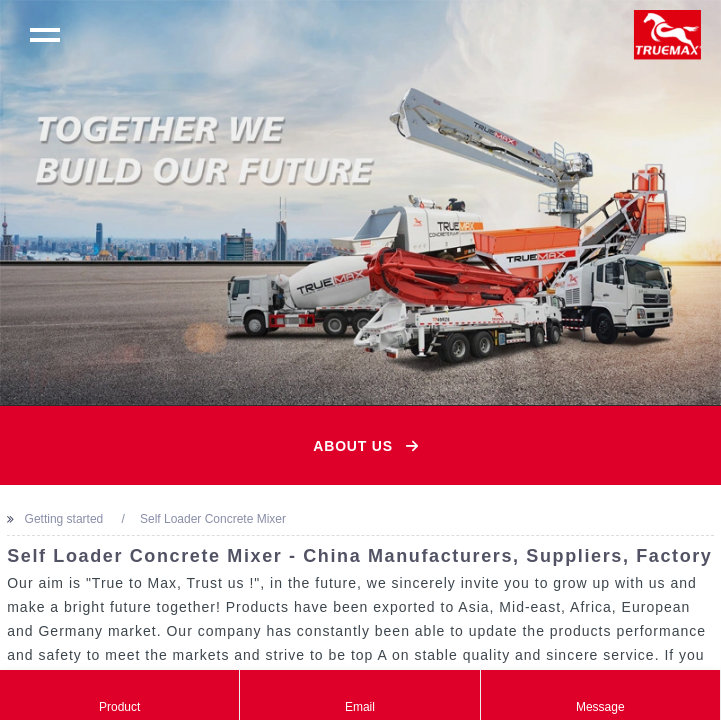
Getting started (64, 519)
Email (359, 695)
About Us (353, 446)
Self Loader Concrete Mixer (213, 519)
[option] (360, 202)
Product (119, 695)
